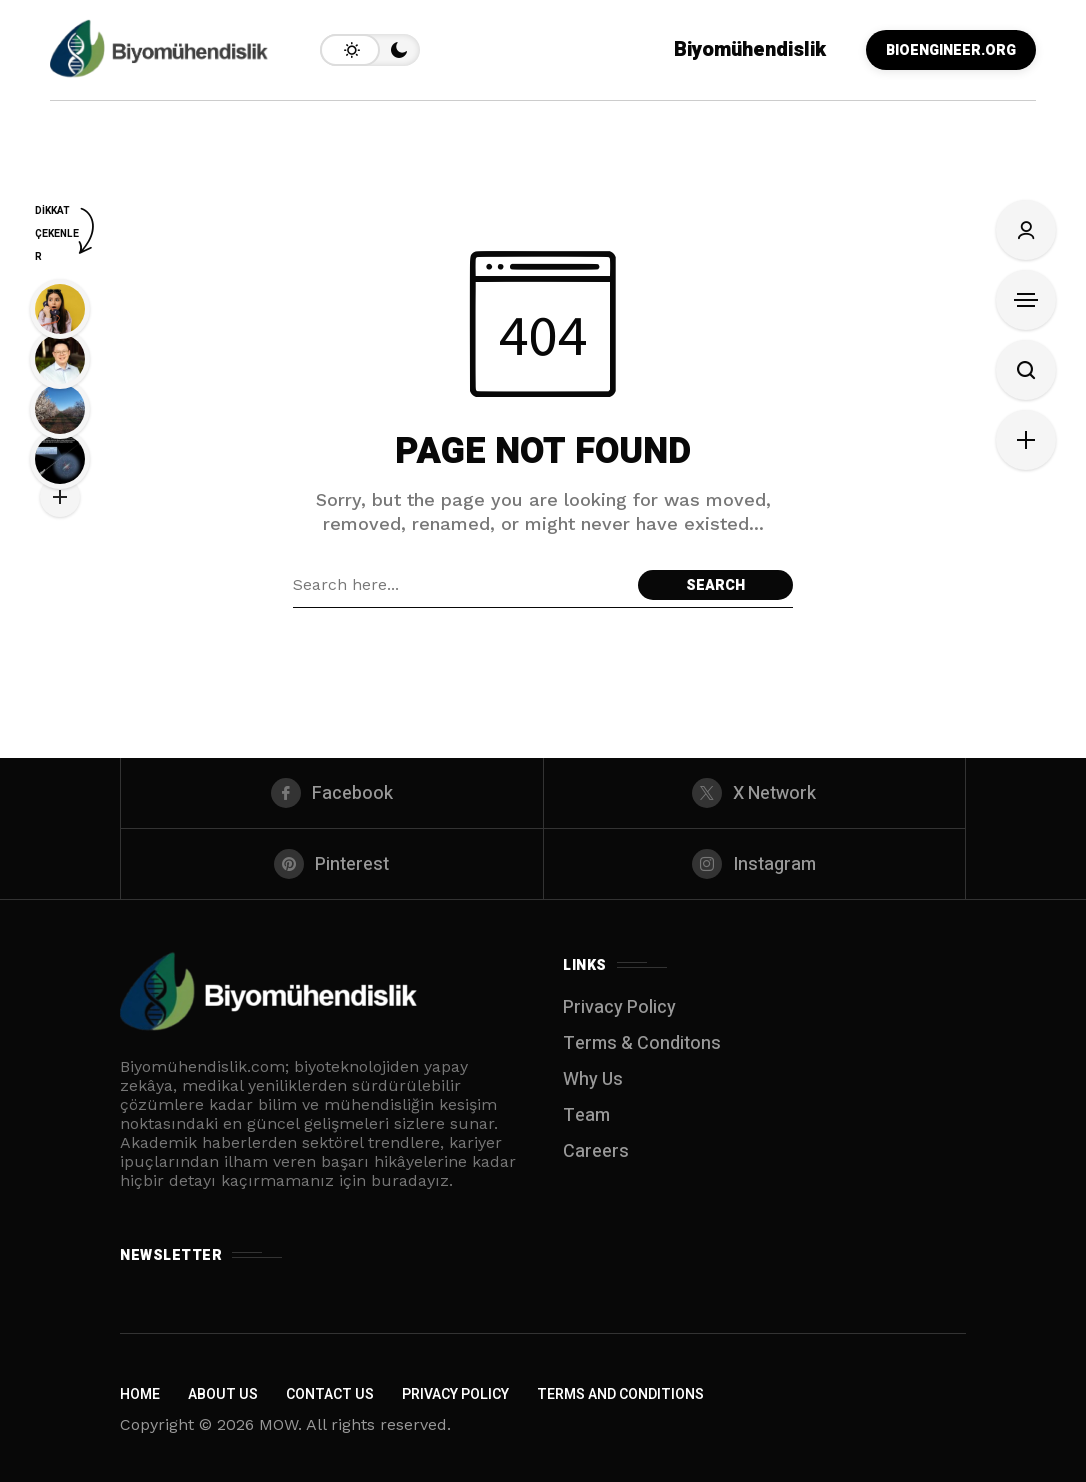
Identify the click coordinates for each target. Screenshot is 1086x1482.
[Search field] (460, 585)
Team (586, 1115)
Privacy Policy (619, 1007)
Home (140, 1394)
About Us (223, 1394)
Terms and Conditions (620, 1394)
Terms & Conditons (642, 1043)
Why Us (593, 1079)
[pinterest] (332, 864)
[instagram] (755, 864)
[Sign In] (1026, 230)
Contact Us (330, 1394)
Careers (596, 1151)
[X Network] (755, 793)
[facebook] (332, 793)
